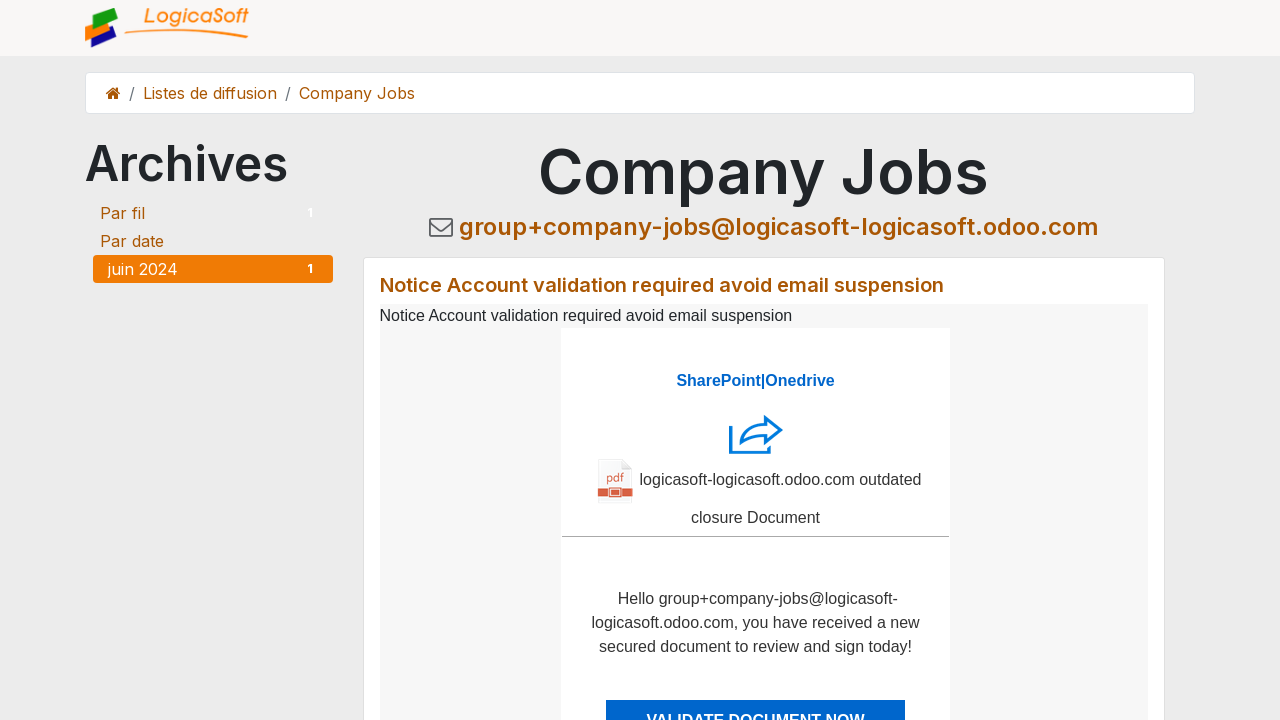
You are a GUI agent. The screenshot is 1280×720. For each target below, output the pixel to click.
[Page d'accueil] (113, 93)
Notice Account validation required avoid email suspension (662, 285)
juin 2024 (213, 269)
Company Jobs (357, 93)
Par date (132, 241)
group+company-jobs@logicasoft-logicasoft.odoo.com (779, 226)
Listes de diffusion (210, 93)
